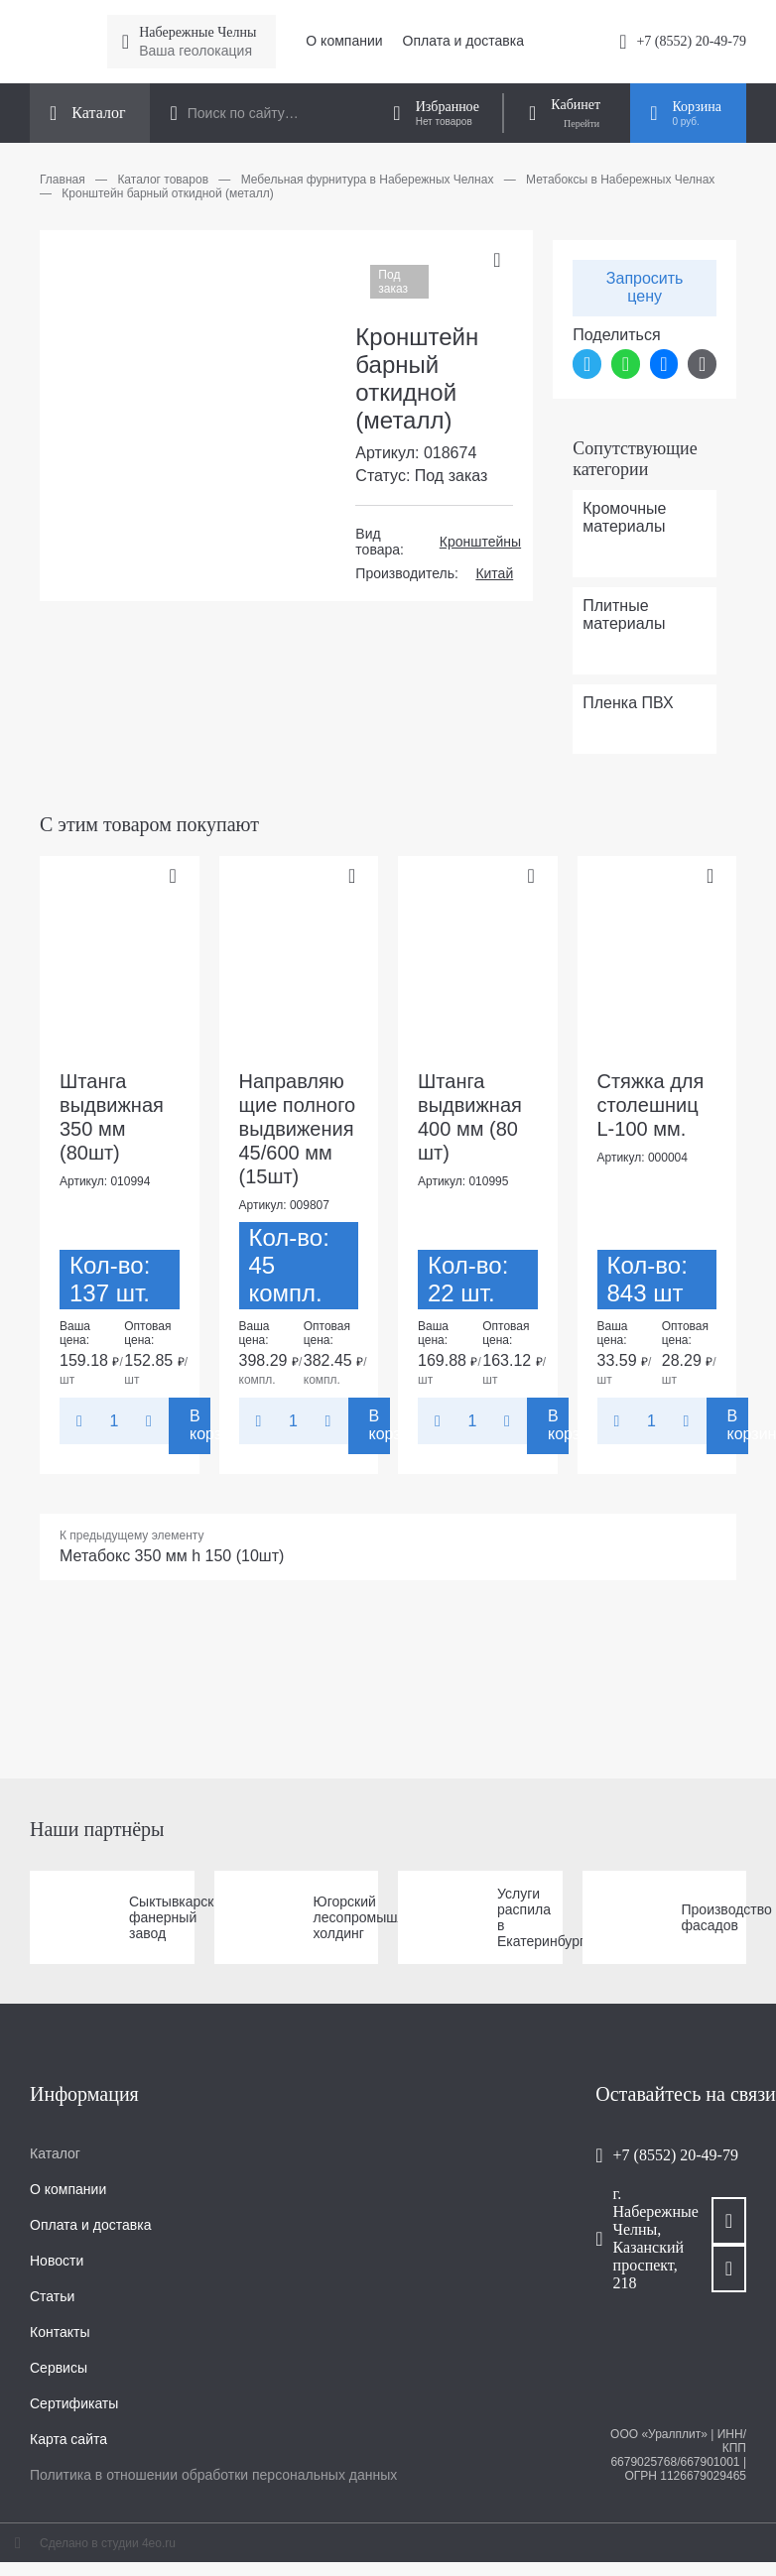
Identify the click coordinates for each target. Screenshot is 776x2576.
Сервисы (58, 2368)
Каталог (55, 2153)
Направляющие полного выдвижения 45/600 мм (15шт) (297, 1128)
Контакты (59, 2332)
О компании (344, 41)
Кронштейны (480, 542)
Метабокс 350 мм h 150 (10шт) (172, 1555)
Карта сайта (68, 2439)
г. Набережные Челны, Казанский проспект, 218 (642, 2238)
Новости (56, 2261)
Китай (494, 573)
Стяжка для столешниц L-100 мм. (651, 1105)
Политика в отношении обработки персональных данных (213, 2475)
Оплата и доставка (463, 41)
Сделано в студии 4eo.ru (108, 2543)
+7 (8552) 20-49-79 (691, 41)
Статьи (52, 2296)
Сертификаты (74, 2403)
